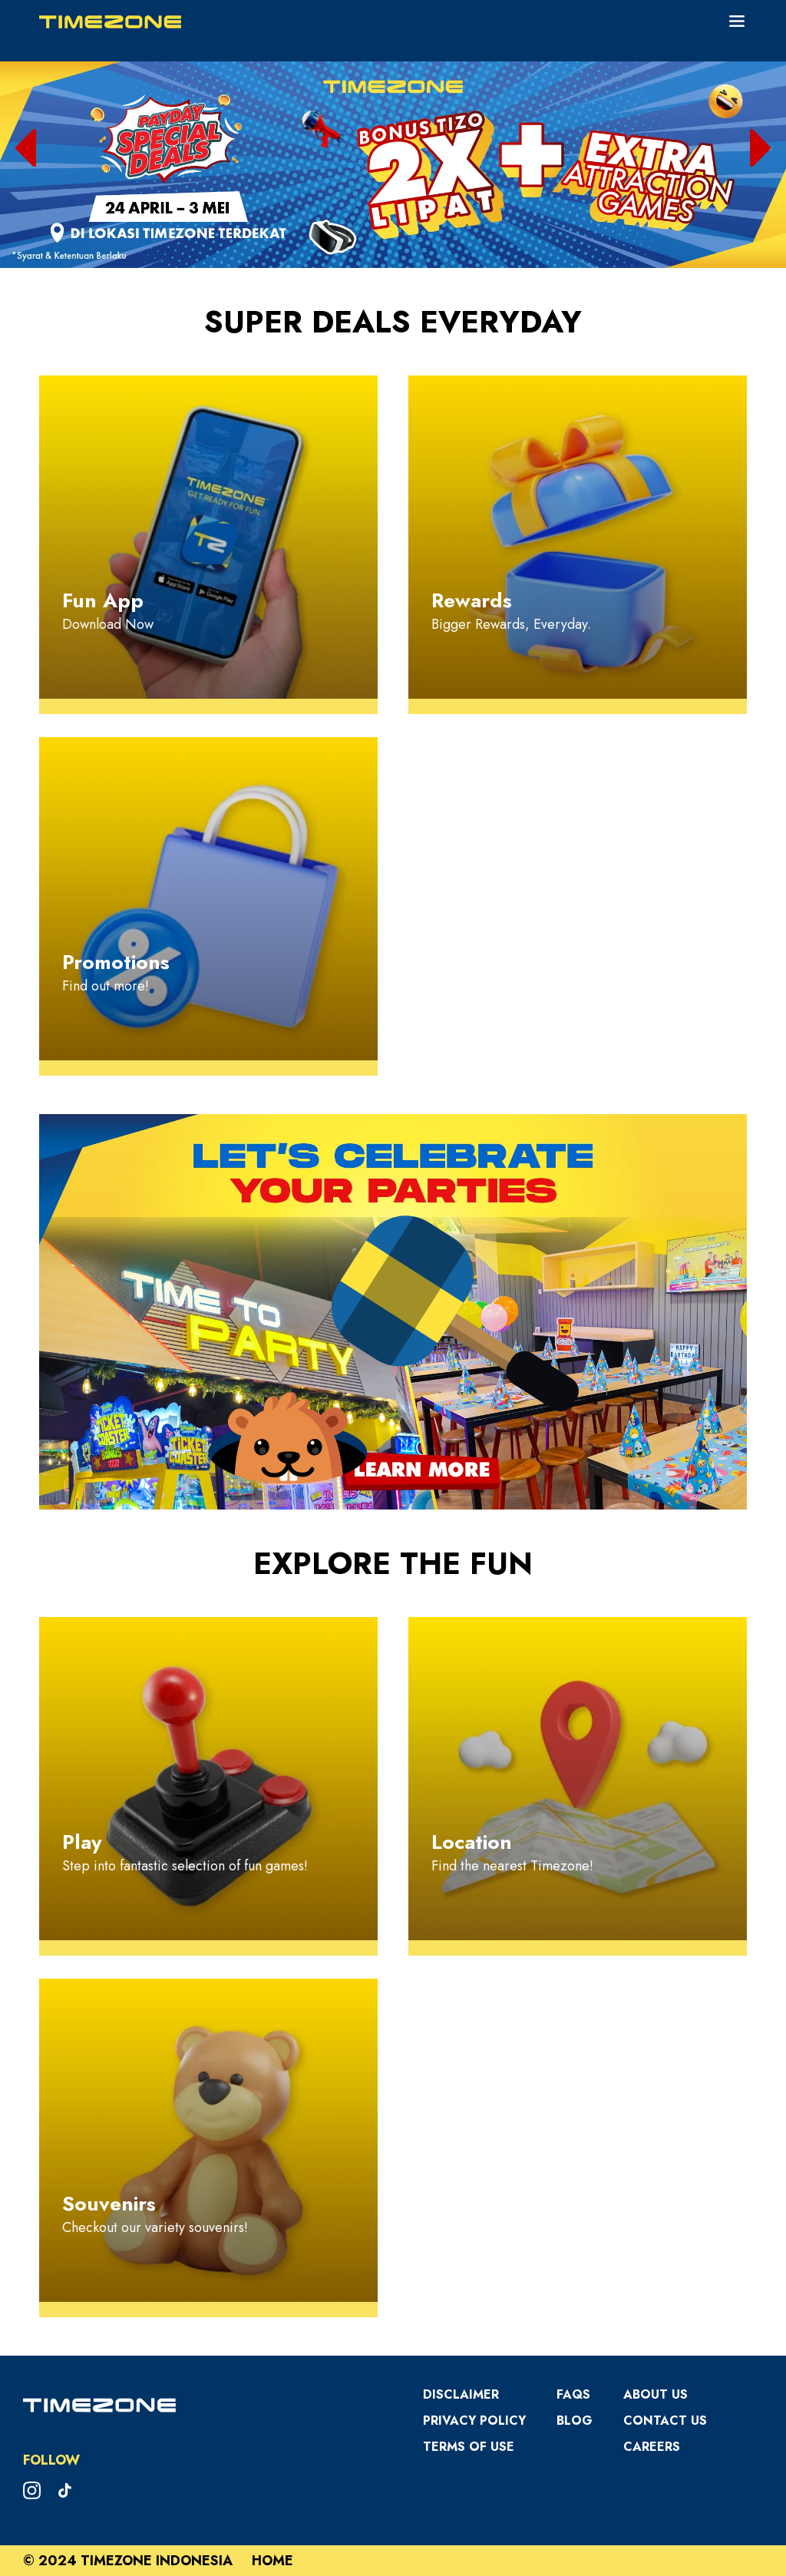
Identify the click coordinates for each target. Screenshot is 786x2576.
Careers (651, 2446)
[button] (25, 148)
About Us (655, 2394)
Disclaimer (461, 2394)
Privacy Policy (474, 2420)
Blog (574, 2420)
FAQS (573, 2394)
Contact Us (665, 2420)
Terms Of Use (468, 2446)
